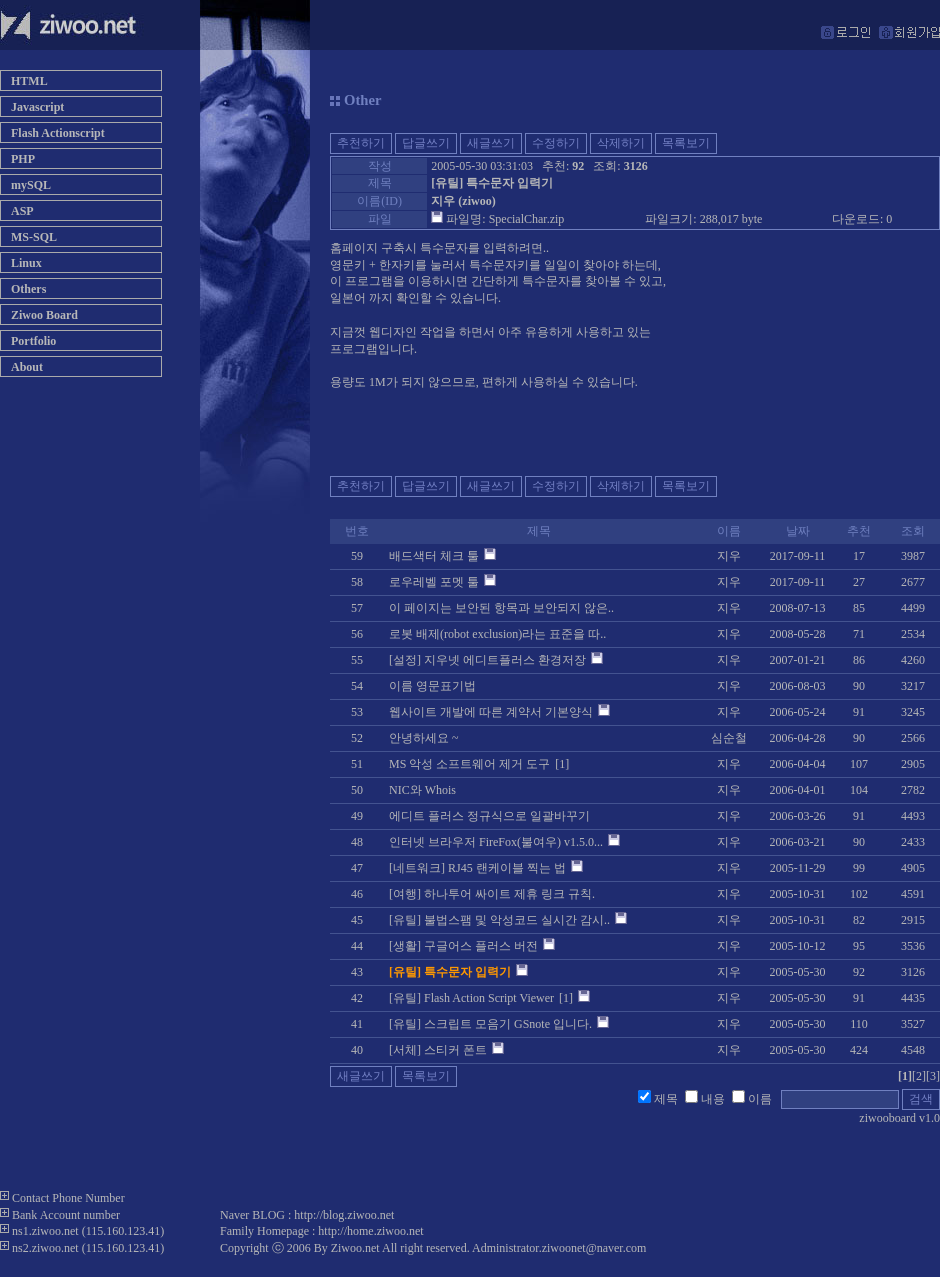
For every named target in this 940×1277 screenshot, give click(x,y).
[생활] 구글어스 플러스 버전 (463, 946)
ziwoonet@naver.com (594, 1248)
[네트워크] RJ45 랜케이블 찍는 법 (477, 868)
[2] (919, 1076)
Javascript (37, 107)
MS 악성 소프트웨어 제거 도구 (469, 764)
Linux (26, 263)
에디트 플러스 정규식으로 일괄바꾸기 (489, 816)
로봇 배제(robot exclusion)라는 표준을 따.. (497, 634)
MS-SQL (34, 237)
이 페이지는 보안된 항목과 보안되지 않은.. (501, 608)
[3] (933, 1076)
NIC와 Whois (422, 790)
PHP (23, 159)
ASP (22, 211)
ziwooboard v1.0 (899, 1118)
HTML (29, 81)
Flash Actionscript (58, 133)
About (27, 367)
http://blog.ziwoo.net (344, 1215)
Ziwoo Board (44, 315)
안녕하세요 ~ (424, 738)
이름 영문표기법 (432, 686)
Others (28, 289)
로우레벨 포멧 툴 (434, 582)
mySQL (31, 185)
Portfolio (33, 341)
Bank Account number (66, 1215)
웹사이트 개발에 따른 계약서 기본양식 (491, 712)
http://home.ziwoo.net (370, 1231)
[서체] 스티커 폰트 (438, 1050)
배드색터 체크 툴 (434, 556)
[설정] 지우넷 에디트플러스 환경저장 (487, 660)
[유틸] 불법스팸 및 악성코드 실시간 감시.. (499, 920)
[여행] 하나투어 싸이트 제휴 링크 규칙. (492, 894)
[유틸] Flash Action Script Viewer (471, 998)
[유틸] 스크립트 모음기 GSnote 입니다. (490, 1024)
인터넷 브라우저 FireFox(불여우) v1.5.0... (496, 842)
